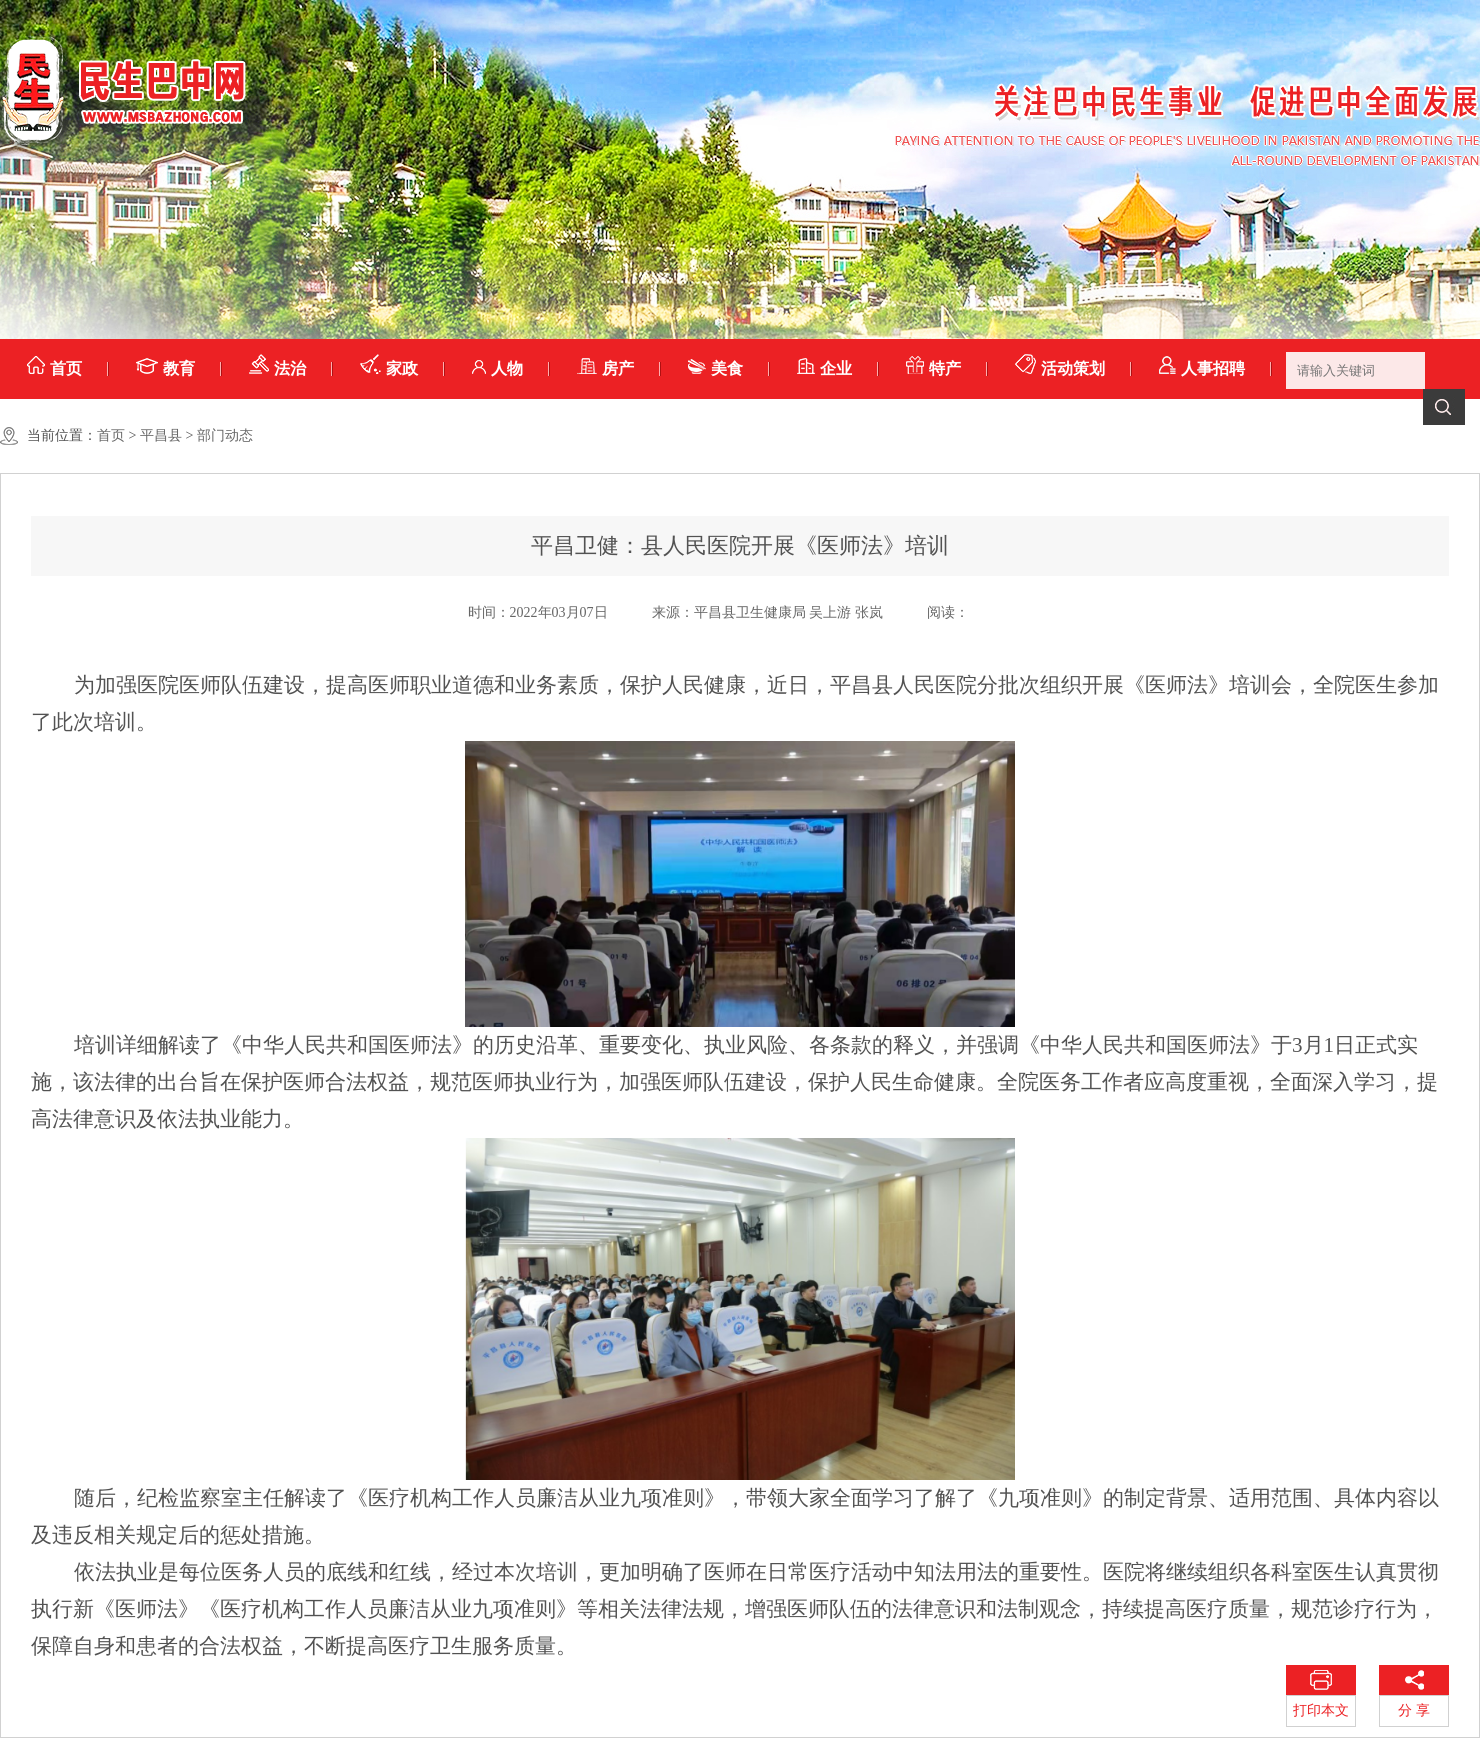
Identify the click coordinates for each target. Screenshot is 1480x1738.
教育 (165, 368)
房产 (605, 368)
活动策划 (1060, 368)
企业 (824, 368)
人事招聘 (1202, 368)
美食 (715, 368)
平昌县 (161, 435)
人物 (497, 368)
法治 (277, 368)
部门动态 (225, 435)
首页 (54, 368)
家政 (389, 368)
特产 (933, 368)
